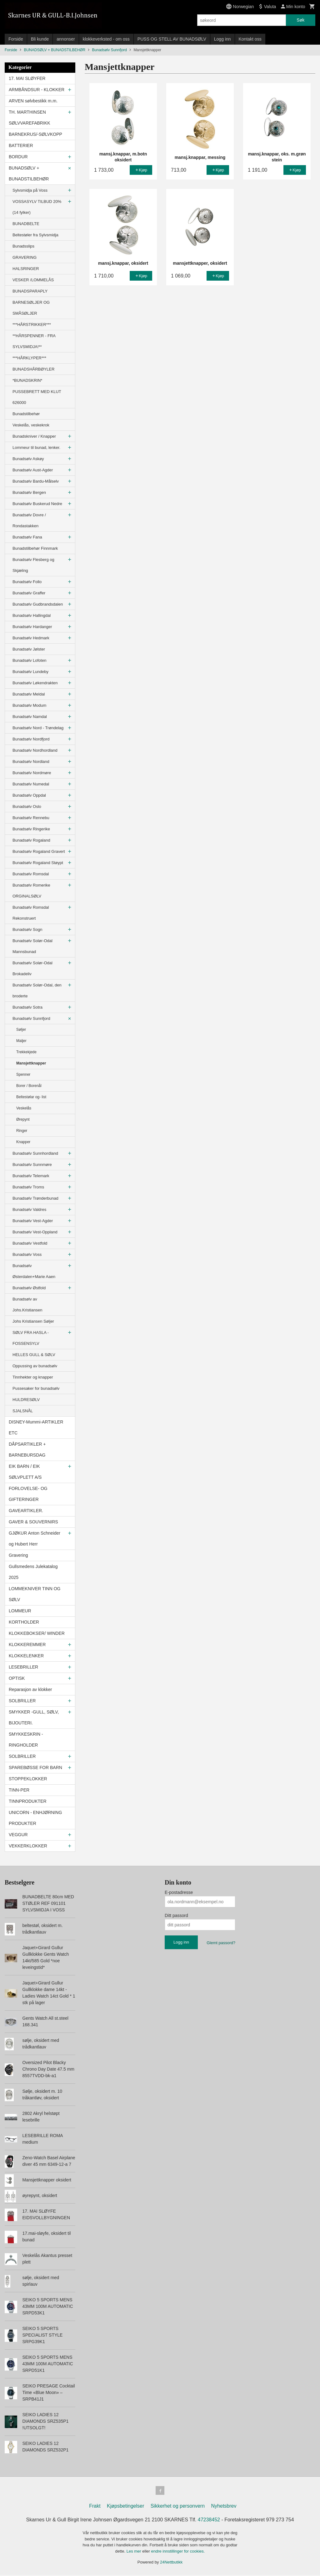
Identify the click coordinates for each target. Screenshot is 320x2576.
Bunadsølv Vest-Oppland (35, 1232)
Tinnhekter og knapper (32, 1377)
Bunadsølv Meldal (28, 694)
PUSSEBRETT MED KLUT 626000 (36, 397)
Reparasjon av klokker (30, 1689)
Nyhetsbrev (224, 2507)
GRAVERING (24, 257)
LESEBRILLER (23, 1666)
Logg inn (222, 39)
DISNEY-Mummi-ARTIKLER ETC (36, 1427)
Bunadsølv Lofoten (29, 660)
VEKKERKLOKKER (28, 1845)
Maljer (21, 1041)
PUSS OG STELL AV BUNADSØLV (172, 39)
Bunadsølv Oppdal (29, 795)
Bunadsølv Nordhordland (35, 750)
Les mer (134, 2552)
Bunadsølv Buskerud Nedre (37, 503)
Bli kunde (40, 39)
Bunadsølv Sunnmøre (32, 1164)
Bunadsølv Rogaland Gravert (38, 851)
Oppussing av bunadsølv (34, 1366)
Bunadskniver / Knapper (34, 436)
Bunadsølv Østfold (29, 1288)
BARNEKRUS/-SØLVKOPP (35, 134)
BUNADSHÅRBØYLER (33, 369)
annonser (66, 39)
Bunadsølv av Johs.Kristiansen (27, 1304)
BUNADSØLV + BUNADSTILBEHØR (29, 173)
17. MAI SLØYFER (27, 78)
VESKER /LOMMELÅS (33, 280)
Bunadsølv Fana (27, 537)
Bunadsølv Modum (29, 705)
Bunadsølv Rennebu (30, 817)
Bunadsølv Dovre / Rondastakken (29, 520)
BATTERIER (21, 145)
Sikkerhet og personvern (178, 2507)
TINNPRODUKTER (28, 1801)
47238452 (209, 2521)
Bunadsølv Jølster (28, 649)
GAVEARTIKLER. (26, 1510)
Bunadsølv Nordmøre (31, 772)
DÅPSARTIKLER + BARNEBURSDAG (27, 1450)
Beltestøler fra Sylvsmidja (35, 235)
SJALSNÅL (22, 1410)
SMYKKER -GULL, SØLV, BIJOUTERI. (34, 1717)
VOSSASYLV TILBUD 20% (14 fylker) (36, 207)
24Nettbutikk (171, 2563)
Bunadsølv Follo (27, 581)
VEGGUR (18, 1834)
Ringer (21, 1130)
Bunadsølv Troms (28, 1187)
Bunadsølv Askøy (28, 458)
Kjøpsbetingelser (125, 2507)
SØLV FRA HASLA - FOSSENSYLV (30, 1338)
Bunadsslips (23, 246)
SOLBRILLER (22, 1700)
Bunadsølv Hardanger (32, 626)
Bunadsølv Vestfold (29, 1243)
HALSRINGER (25, 268)
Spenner (23, 1074)
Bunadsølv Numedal (30, 784)
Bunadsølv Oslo (26, 806)
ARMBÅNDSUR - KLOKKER (36, 89)
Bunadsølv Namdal (29, 716)
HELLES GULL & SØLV (33, 1354)
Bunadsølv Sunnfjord (31, 1018)
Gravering (18, 1555)
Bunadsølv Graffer (28, 593)
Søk (300, 19)
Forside (15, 39)
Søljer (21, 1029)
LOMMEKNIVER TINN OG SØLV (34, 1594)
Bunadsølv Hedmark (30, 638)
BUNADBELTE (25, 223)
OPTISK (17, 1678)
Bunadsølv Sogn (27, 929)
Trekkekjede (26, 1052)
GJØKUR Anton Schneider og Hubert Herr (34, 1538)
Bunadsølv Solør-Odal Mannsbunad (32, 946)
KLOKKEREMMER (27, 1644)
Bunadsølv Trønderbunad (35, 1198)
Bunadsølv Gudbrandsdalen (37, 604)
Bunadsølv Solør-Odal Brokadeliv (32, 968)
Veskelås (23, 1108)
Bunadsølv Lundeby (30, 671)
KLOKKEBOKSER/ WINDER (37, 1633)
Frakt (94, 2507)
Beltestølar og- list (31, 1097)
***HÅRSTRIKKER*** (31, 324)
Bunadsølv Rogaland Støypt (37, 862)
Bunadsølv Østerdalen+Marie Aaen (33, 1271)
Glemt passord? (221, 1942)
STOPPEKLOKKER (28, 1778)
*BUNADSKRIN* (27, 380)
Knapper (23, 1142)
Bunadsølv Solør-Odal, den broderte (37, 990)
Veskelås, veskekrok (30, 425)
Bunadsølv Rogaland (31, 840)
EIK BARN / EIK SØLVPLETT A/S (25, 1472)
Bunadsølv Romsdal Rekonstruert (30, 913)
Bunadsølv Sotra (27, 1007)
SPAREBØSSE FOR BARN (35, 1767)
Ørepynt (23, 1119)
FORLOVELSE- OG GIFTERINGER (28, 1494)
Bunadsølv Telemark (30, 1175)
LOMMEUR (20, 1610)
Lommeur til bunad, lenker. (36, 447)
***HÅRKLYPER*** (29, 358)
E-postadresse (179, 1892)
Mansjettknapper (31, 1063)
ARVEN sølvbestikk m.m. (33, 100)
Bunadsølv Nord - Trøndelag (37, 727)
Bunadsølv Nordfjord (31, 739)
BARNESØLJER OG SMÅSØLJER (31, 308)
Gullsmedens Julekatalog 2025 (33, 1572)
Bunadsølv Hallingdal (31, 615)
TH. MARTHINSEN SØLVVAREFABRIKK (29, 117)
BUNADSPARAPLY (30, 291)
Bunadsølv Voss (27, 1254)
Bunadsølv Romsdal (30, 874)
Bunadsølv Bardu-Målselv (35, 481)
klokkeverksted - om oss (106, 39)
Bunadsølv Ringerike (31, 829)
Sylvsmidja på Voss (30, 190)
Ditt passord (176, 1915)
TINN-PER (19, 1789)
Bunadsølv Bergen (29, 492)
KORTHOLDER (24, 1622)
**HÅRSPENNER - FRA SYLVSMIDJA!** (34, 341)
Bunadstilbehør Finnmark (35, 548)
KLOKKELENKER (26, 1655)
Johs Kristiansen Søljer (33, 1321)
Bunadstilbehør (26, 413)
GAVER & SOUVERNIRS (33, 1521)
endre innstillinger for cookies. (178, 2552)
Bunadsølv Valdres (29, 1209)
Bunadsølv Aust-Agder (32, 470)
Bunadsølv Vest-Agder (32, 1220)
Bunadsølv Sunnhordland (35, 1153)
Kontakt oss (250, 39)
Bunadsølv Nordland (30, 761)
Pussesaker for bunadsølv (35, 1388)
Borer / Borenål (29, 1086)
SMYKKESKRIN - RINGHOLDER (26, 1740)
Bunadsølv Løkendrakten (35, 683)
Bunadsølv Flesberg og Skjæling (33, 565)
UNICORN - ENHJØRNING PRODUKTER (35, 1818)
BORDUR (18, 156)
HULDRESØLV (26, 1399)
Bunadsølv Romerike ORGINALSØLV (31, 890)
